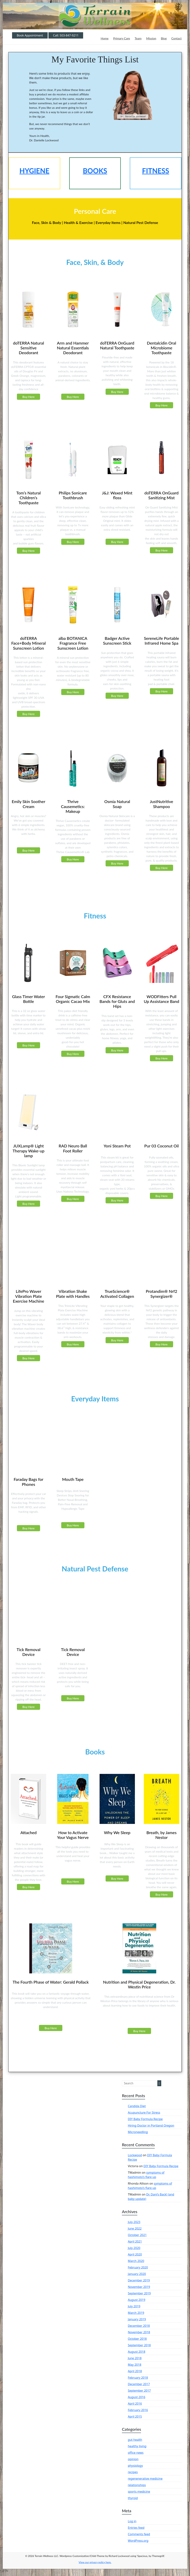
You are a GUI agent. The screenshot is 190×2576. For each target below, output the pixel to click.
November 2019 (139, 2287)
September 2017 (139, 2391)
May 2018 (134, 2365)
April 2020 (135, 2254)
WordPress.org (138, 2541)
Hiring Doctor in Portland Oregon (151, 2125)
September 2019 (139, 2293)
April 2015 (135, 2416)
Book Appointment (30, 35)
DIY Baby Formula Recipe (145, 2119)
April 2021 (135, 2241)
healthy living (137, 2446)
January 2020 (137, 2274)
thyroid (133, 2498)
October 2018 (137, 2339)
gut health (135, 2440)
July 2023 (134, 2222)
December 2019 (139, 2280)
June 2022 (135, 2228)
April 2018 (135, 2371)
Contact (176, 38)
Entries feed (136, 2528)
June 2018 (135, 2358)
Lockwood (135, 2155)
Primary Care (121, 38)
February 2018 (138, 2378)
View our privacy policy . (95, 2562)
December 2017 (139, 2384)
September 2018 (139, 2345)
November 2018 (139, 2332)
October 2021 (137, 2235)
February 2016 (138, 2410)
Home (105, 38)
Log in (132, 2521)
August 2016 (136, 2397)
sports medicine (139, 2491)
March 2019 (136, 2313)
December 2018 (139, 2326)
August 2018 (136, 2352)
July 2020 (134, 2248)
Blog (164, 38)
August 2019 (136, 2300)
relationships (137, 2485)
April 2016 (135, 2404)
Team (138, 38)
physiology (135, 2466)
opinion (133, 2459)
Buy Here (28, 396)
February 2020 (138, 2267)
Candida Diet (137, 2106)
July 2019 (134, 2306)
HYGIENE (34, 171)
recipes (133, 2472)
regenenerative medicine (145, 2479)
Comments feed (139, 2534)
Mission (151, 38)
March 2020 (136, 2261)
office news (136, 2453)
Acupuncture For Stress (144, 2112)
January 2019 (137, 2319)
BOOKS (95, 171)
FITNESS (155, 171)
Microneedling (138, 2132)
